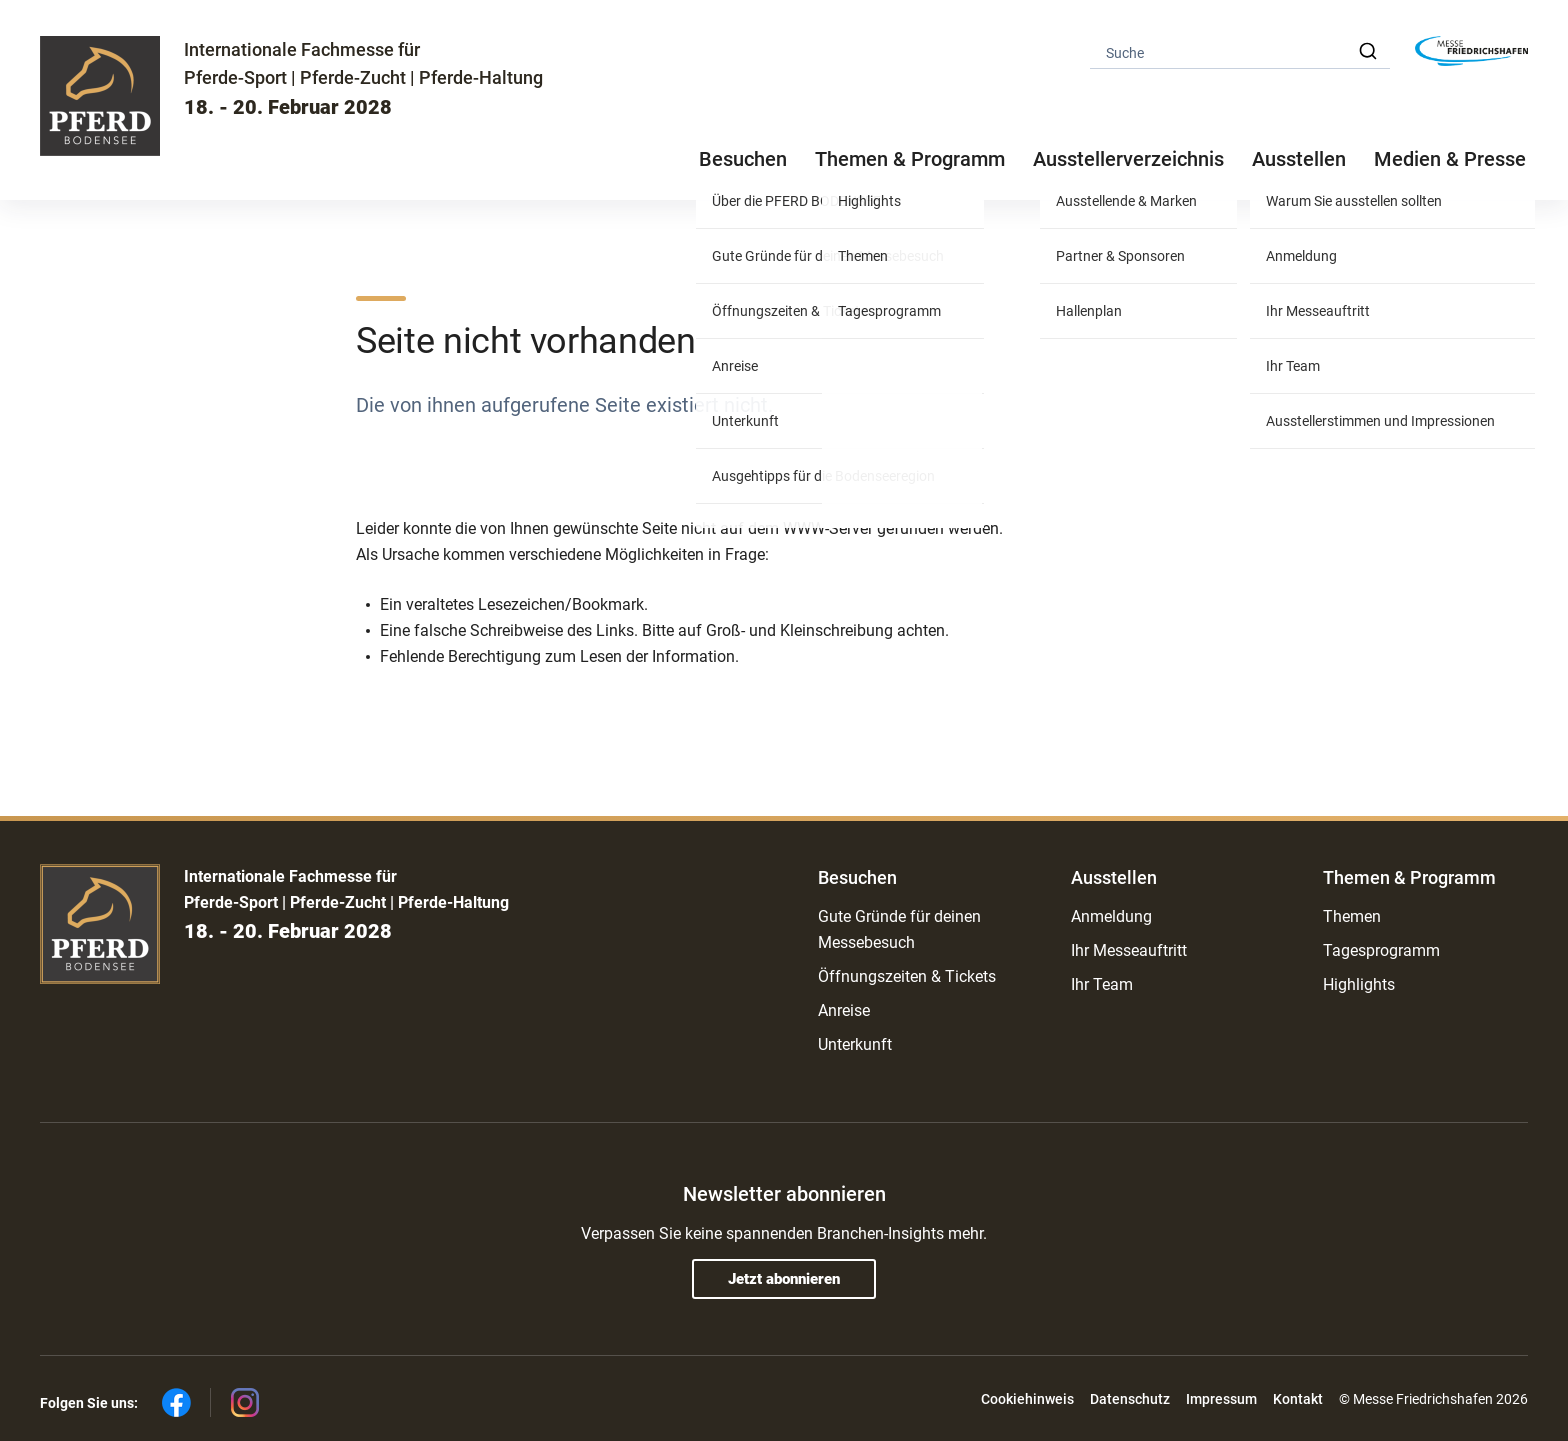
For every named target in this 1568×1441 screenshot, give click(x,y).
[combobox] (1240, 51)
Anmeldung (1111, 916)
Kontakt (1298, 1399)
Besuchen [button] (743, 159)
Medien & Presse (1450, 159)
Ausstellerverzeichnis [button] (1128, 159)
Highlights (1359, 984)
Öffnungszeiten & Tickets (907, 976)
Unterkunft (855, 1044)
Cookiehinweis (1027, 1399)
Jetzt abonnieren (784, 1279)
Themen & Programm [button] (910, 159)
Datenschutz (1130, 1399)
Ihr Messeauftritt (1129, 950)
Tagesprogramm (1381, 950)
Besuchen (857, 877)
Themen (1352, 916)
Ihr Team (1102, 984)
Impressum (1221, 1399)
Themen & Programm (1409, 877)
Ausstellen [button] (1299, 159)
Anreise (844, 1010)
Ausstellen (1114, 877)
